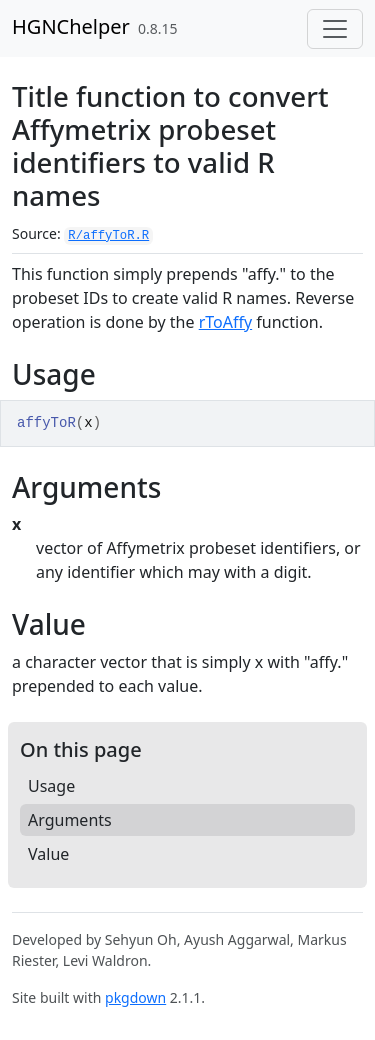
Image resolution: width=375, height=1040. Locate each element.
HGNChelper (71, 26)
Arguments (70, 820)
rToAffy (225, 322)
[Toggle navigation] (335, 29)
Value (48, 854)
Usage (51, 786)
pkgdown (135, 997)
